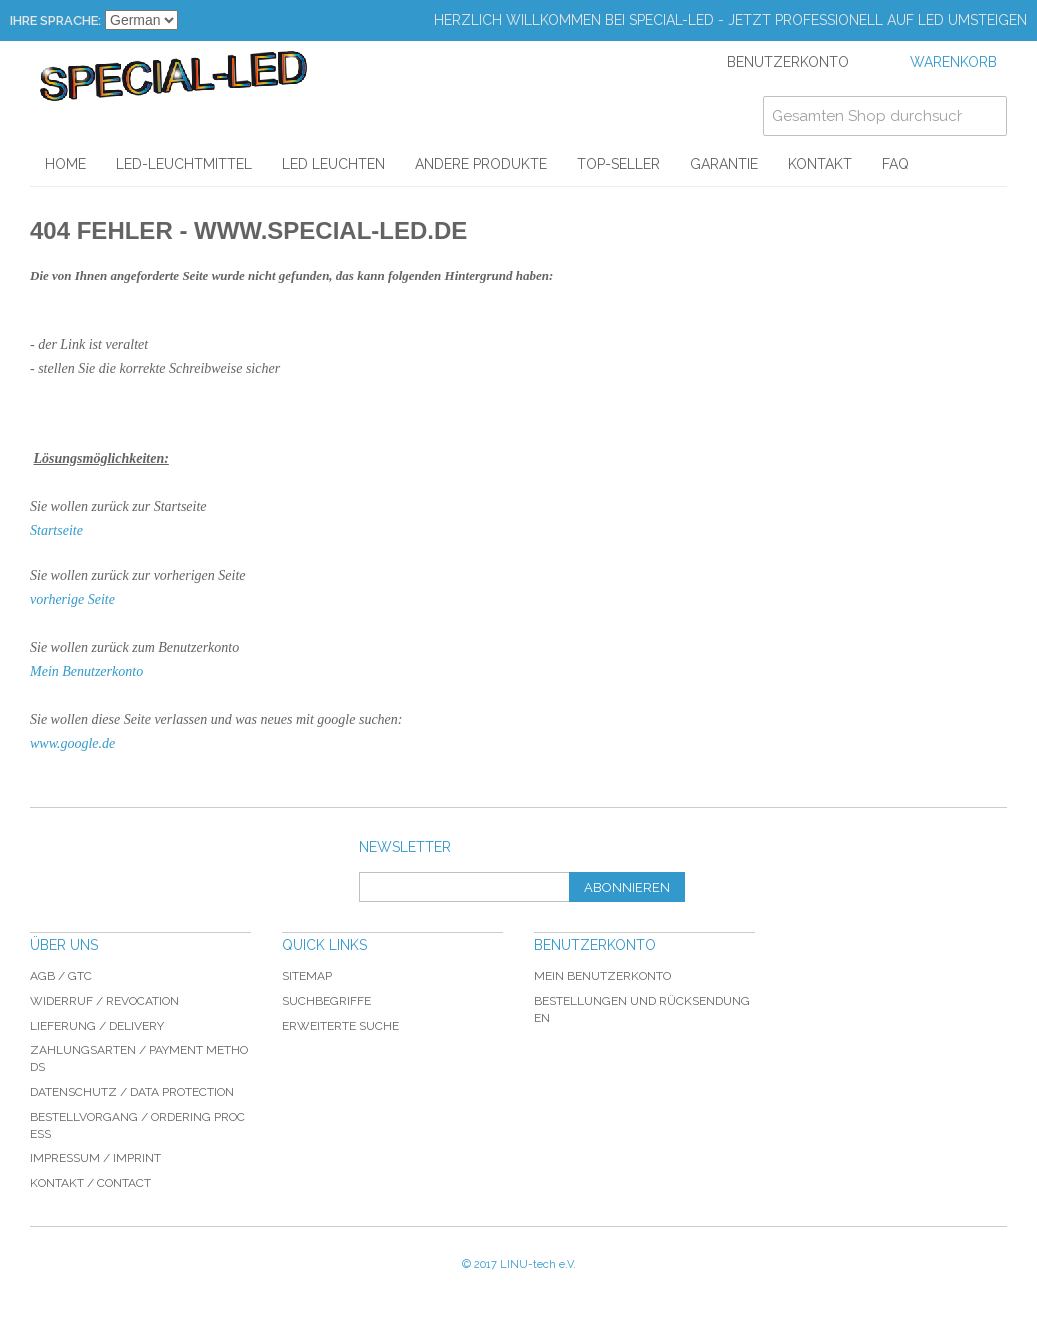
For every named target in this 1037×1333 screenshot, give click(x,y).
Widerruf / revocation (104, 1001)
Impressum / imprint (95, 1158)
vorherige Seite (72, 599)
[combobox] (885, 116)
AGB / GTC (61, 976)
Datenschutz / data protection (132, 1092)
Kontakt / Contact (90, 1183)
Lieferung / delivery (97, 1026)
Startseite (56, 530)
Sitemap (307, 976)
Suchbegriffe (326, 1001)
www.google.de (72, 743)
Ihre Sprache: (55, 20)
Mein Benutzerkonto (86, 671)
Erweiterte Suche (340, 1026)
